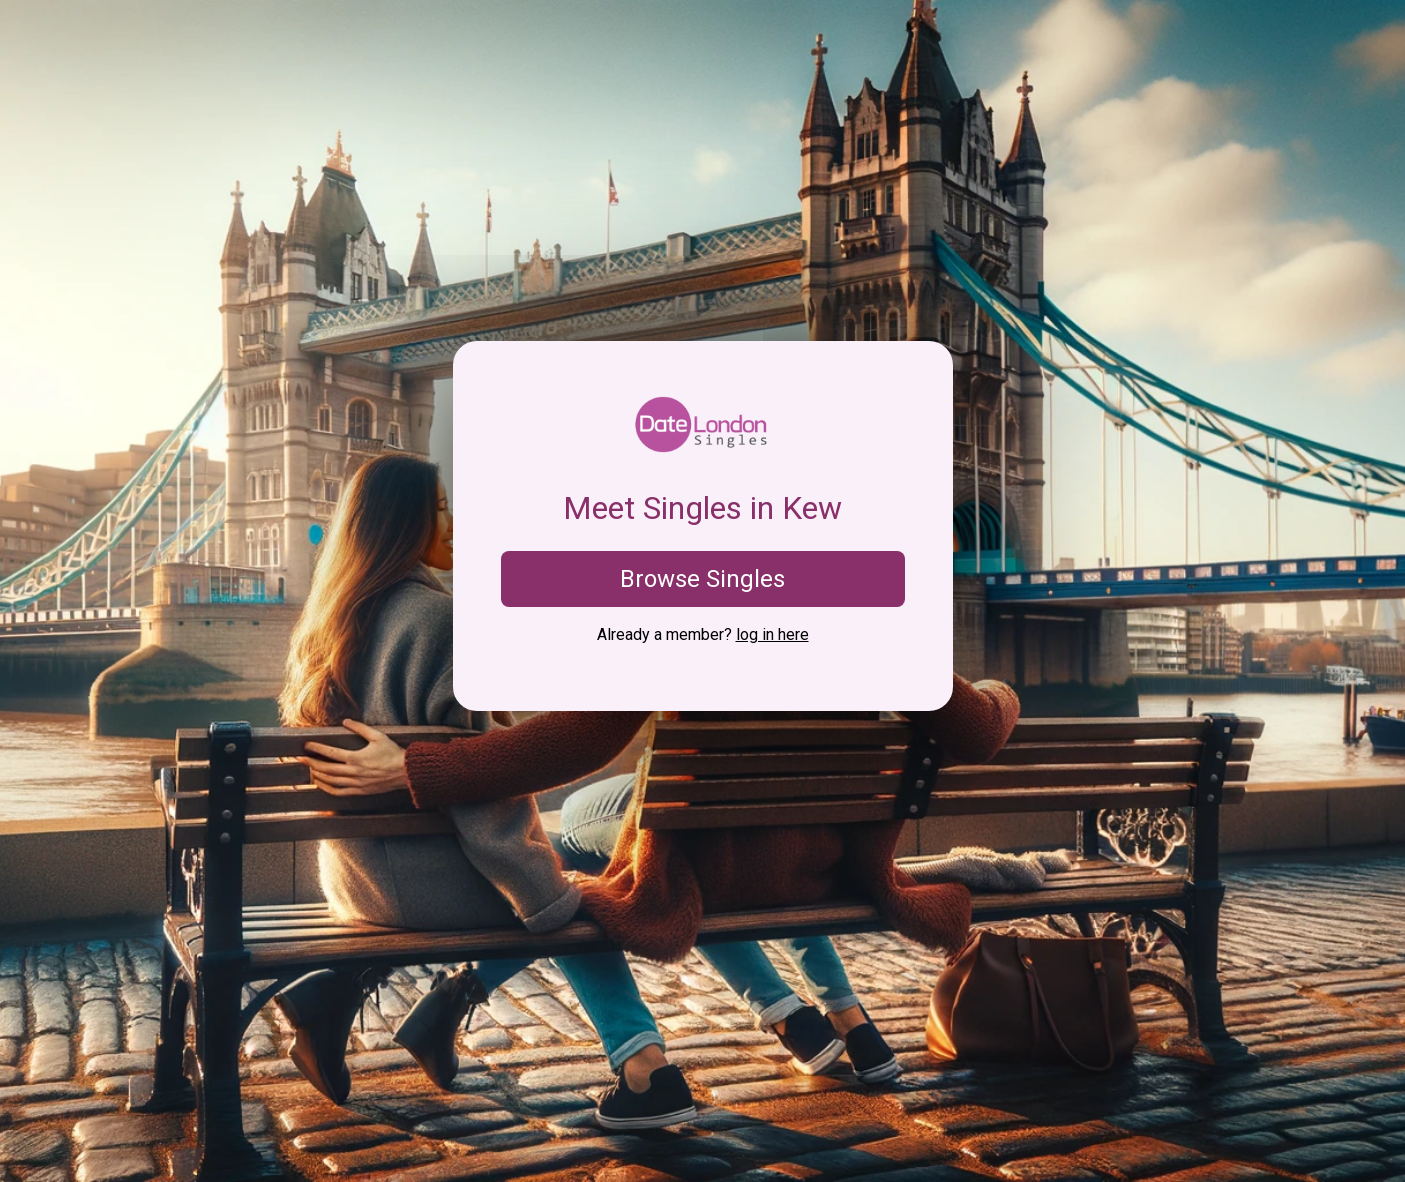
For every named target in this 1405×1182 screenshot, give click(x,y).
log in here (772, 634)
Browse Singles (702, 579)
